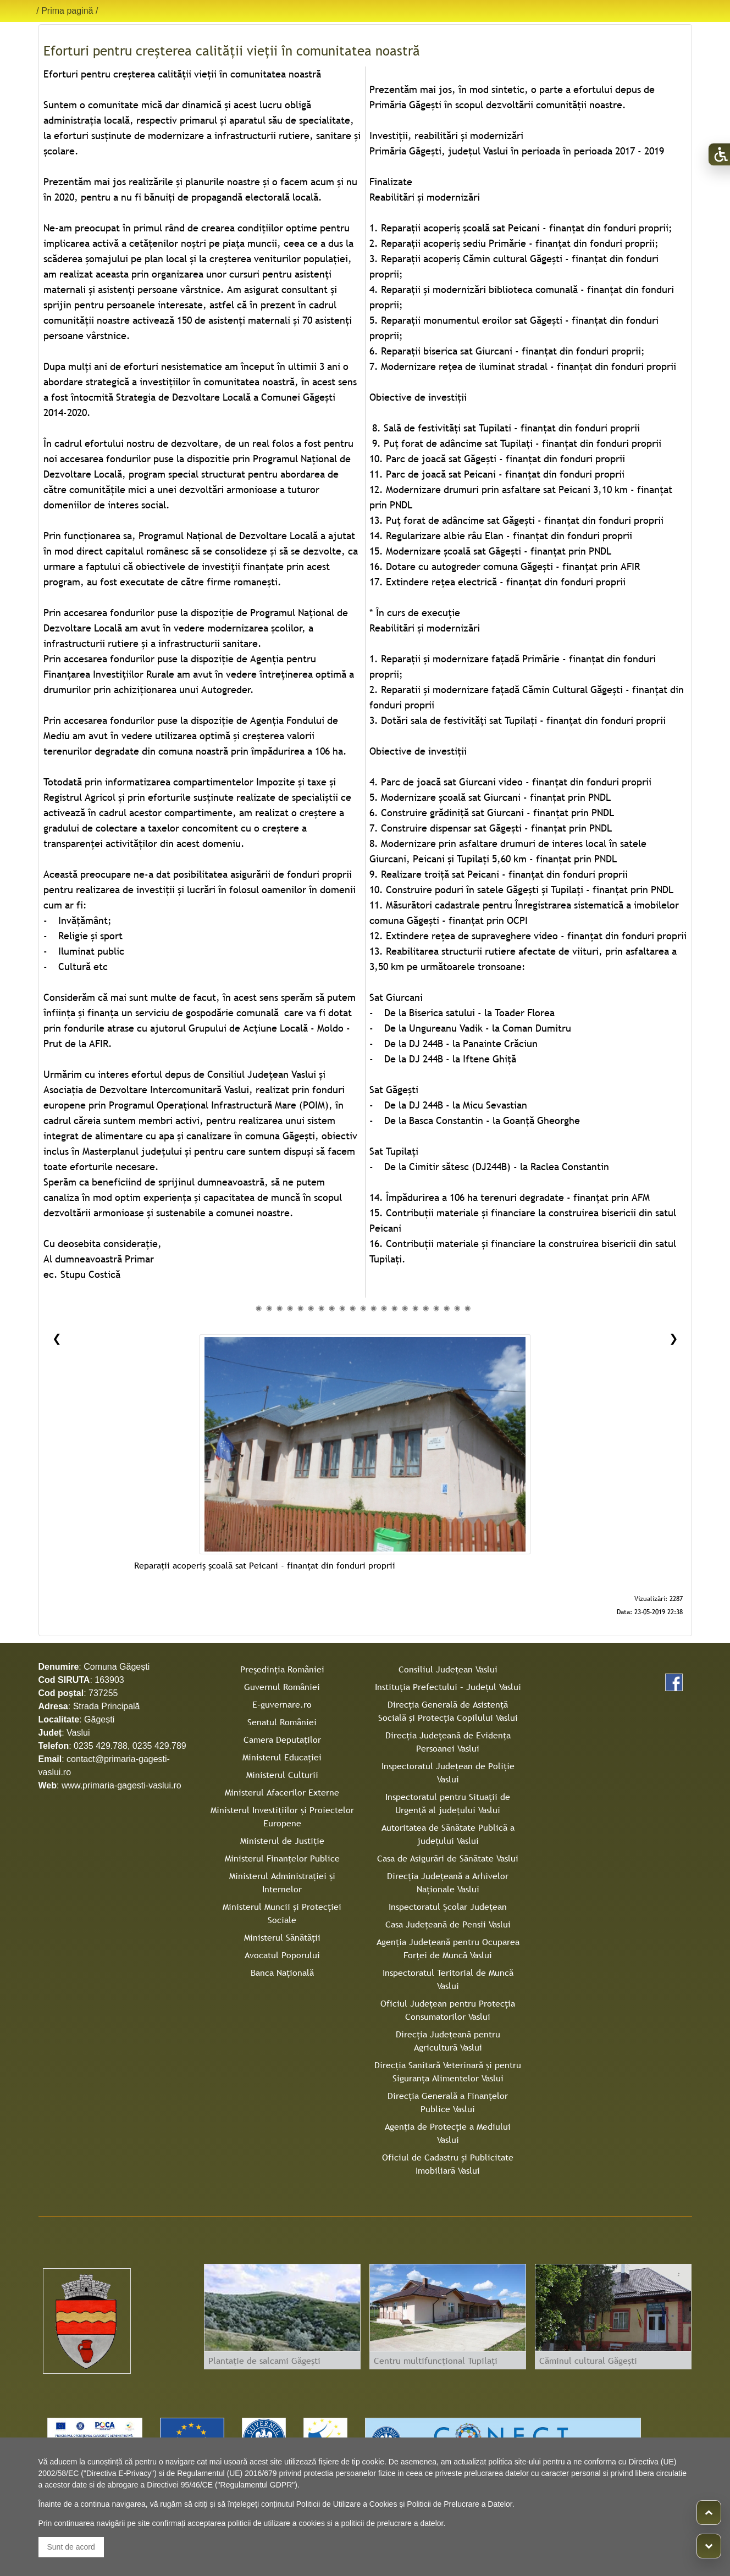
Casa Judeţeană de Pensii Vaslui (448, 1924)
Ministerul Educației (282, 1757)
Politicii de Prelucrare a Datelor (459, 2504)
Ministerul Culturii (282, 1775)
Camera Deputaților (282, 1739)
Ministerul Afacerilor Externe (282, 1792)
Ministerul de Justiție (282, 1841)
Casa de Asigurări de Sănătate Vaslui (447, 1858)
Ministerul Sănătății (282, 1937)
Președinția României (282, 1669)
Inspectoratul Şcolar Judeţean (448, 1907)
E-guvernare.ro (282, 1704)
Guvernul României (282, 1687)
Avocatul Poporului (282, 1955)
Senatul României (282, 1722)
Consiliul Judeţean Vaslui (448, 1669)
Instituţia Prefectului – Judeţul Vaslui (448, 1687)
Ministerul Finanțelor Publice (282, 1858)
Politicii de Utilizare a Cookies (346, 2504)
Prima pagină (67, 10)
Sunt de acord (71, 2546)
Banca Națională (282, 1972)
